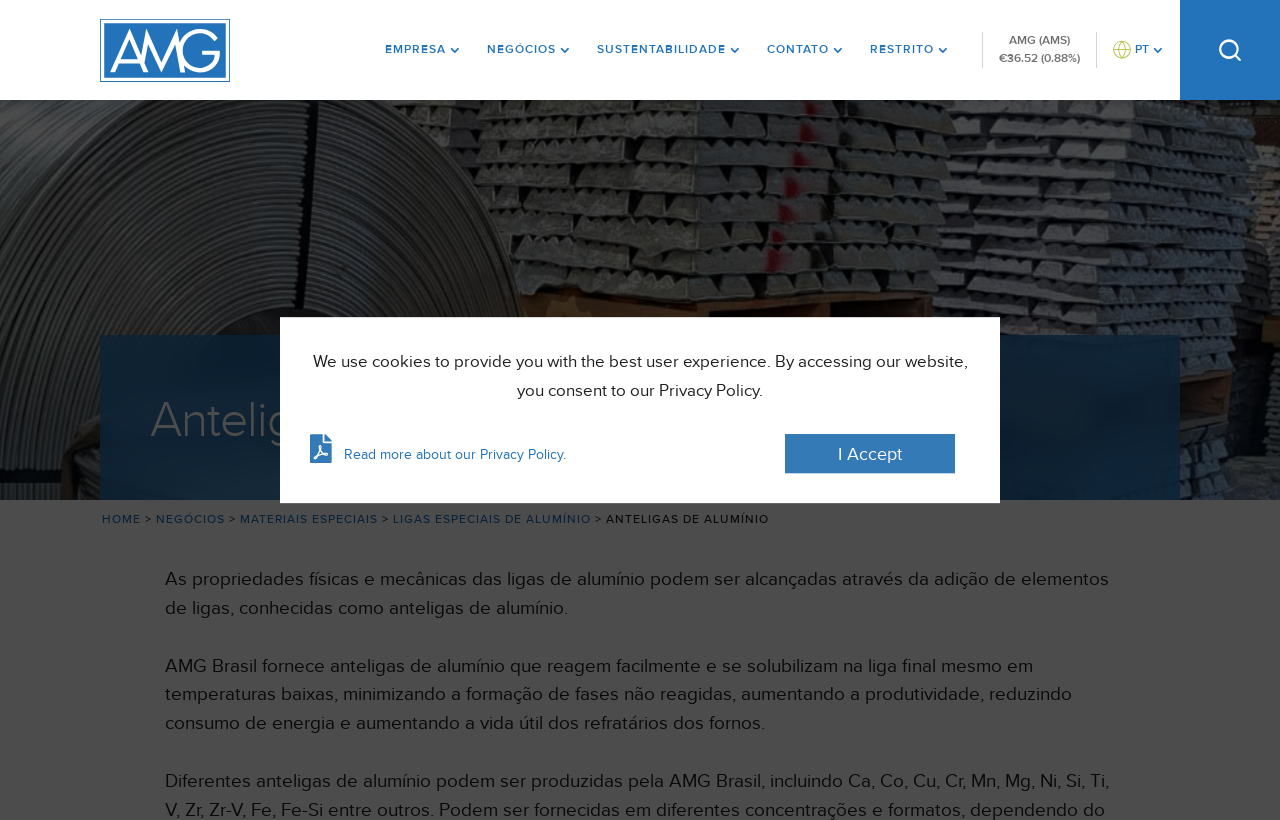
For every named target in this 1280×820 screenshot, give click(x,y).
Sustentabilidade (661, 49)
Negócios (521, 49)
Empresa (415, 49)
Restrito (902, 49)
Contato (798, 49)
